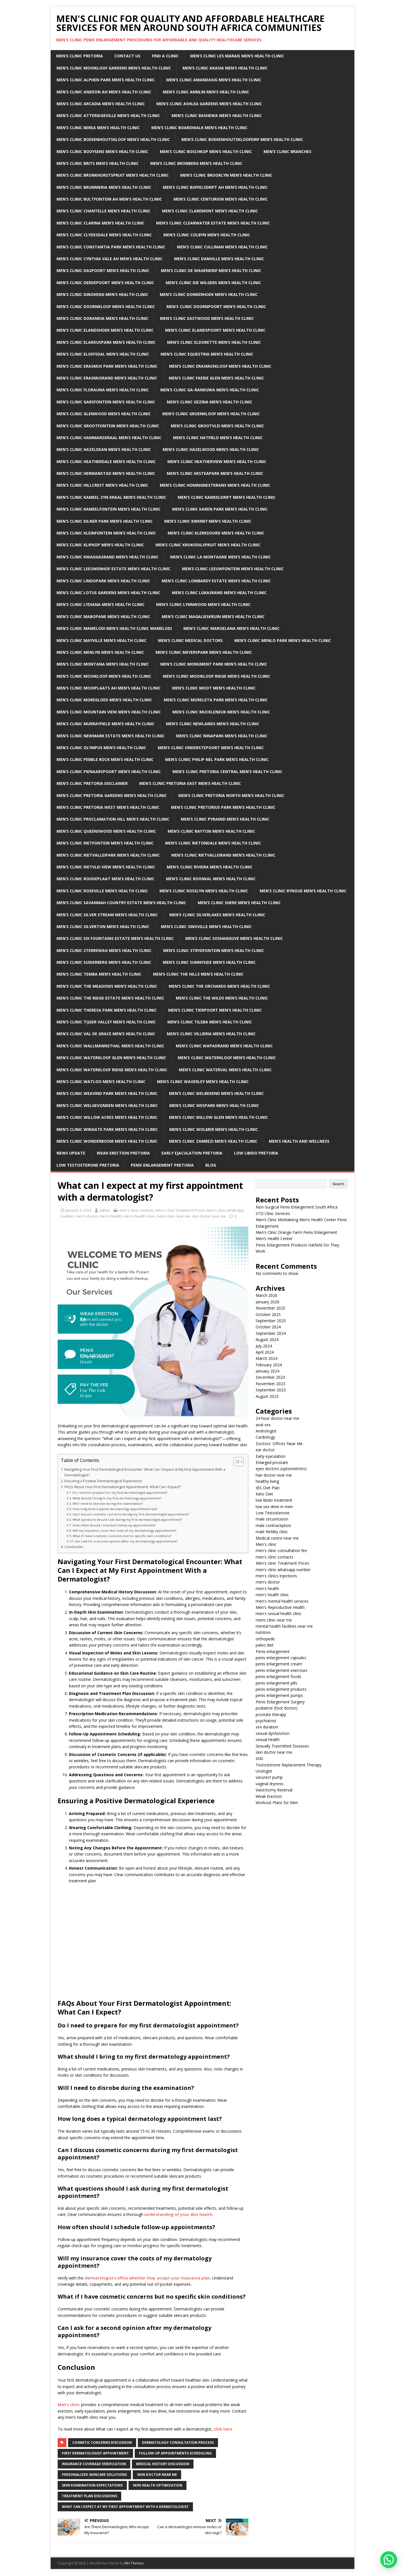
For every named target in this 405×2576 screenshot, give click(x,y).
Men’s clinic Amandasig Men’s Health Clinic (213, 79)
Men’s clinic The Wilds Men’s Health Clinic (222, 998)
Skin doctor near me (157, 2474)
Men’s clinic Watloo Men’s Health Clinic (101, 1081)
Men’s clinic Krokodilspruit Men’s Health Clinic (208, 544)
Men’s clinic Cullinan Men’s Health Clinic (222, 247)
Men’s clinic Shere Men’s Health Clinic (239, 902)
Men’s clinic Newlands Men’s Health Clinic (212, 723)
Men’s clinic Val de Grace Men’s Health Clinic (106, 1033)
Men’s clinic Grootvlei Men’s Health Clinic (217, 425)
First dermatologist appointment (95, 2453)
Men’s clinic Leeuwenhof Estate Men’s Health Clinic (113, 568)
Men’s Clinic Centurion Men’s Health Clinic (221, 199)
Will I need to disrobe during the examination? (108, 1503)
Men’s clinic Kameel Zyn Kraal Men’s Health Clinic (111, 497)
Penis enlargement (273, 1651)
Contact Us (127, 56)
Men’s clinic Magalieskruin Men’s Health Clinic (213, 616)
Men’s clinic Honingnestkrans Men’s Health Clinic (215, 485)
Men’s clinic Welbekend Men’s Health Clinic (216, 1093)
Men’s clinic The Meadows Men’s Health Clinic (107, 986)
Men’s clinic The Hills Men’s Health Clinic (198, 974)
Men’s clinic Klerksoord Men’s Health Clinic (216, 533)
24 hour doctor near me (277, 1418)
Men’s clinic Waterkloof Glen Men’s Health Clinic (111, 1057)
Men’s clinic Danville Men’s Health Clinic (219, 258)
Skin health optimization (157, 2485)
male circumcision (272, 1519)
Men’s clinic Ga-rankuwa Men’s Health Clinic (209, 389)
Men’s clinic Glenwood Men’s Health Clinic (104, 413)
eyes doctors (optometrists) (281, 1468)
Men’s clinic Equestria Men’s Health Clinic (207, 354)
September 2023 (271, 1390)
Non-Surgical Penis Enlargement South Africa (297, 1207)
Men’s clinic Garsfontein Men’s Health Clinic (106, 402)
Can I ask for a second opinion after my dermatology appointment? (126, 1541)
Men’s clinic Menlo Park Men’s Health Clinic (282, 640)
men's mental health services (282, 1601)
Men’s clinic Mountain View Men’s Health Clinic (109, 712)
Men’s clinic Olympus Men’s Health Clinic (101, 747)
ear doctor (265, 1449)
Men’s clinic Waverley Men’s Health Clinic (203, 1081)
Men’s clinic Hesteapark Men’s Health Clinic (215, 473)
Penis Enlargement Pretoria (162, 1165)
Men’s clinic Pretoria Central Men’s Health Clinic (227, 771)
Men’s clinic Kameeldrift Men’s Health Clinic (227, 497)
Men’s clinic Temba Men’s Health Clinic (99, 974)
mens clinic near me (173, 1216)
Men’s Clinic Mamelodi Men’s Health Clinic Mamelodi (114, 628)
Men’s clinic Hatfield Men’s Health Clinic (218, 437)
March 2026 (266, 1295)
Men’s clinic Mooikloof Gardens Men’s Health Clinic (114, 68)
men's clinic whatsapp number (283, 1569)
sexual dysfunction (272, 1733)
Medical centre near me (277, 1538)
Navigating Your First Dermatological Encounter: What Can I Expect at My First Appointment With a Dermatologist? (144, 1472)
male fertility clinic (272, 1531)
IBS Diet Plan (268, 1487)
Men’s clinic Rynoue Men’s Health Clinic (303, 890)
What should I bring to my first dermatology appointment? (117, 1498)
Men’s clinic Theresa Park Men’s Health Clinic (107, 1010)
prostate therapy (271, 1714)
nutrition (263, 1632)
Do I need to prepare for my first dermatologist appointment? (120, 1492)
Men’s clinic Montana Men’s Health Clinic (103, 664)
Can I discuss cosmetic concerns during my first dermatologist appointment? (131, 1514)
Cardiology (265, 1437)
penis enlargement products (281, 1689)
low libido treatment (274, 1500)
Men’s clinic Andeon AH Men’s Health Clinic (104, 92)
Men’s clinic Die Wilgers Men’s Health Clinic (213, 282)
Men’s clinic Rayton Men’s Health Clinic (211, 831)
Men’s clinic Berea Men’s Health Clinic (98, 127)
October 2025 (268, 1314)
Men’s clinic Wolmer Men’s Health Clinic (213, 1129)
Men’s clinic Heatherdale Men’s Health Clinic (106, 461)
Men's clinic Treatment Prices (180, 1210)
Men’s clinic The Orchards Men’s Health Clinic (219, 986)
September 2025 (271, 1320)
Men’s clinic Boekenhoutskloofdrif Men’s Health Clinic (242, 139)
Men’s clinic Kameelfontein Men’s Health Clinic (109, 509)
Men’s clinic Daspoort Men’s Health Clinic (103, 270)
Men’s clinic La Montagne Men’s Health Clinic (220, 557)
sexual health (268, 1739)
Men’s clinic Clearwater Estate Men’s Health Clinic (213, 223)
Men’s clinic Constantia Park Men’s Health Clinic (111, 247)
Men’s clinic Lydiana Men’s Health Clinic (101, 604)
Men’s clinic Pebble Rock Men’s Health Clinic (105, 759)
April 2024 (265, 1352)
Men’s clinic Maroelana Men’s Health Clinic (231, 628)
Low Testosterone (272, 1512)
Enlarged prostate (272, 1462)
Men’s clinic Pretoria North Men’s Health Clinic (231, 795)
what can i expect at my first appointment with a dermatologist (125, 2506)
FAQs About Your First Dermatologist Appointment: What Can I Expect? (122, 1486)
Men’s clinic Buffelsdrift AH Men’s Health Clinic (215, 187)
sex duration (267, 1727)
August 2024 (267, 1339)
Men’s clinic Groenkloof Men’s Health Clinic (211, 413)
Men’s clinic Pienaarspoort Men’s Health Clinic (109, 771)
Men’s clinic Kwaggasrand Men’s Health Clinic (108, 557)
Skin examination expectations (92, 2485)
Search (338, 1184)
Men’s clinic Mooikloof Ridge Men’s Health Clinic (216, 676)
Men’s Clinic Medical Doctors (190, 640)
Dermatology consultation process (178, 2442)
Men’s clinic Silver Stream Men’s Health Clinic (107, 914)
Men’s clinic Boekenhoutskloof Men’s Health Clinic (113, 139)
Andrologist (266, 1431)
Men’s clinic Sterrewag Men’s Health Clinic (104, 950)
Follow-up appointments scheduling (175, 2453)
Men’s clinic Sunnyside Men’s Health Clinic (209, 962)
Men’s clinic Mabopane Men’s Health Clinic (103, 616)
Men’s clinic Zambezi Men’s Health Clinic (213, 1141)
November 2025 (270, 1308)
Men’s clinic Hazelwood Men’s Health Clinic (211, 449)
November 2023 (270, 1383)
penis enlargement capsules (281, 1657)
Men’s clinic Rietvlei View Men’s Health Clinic (106, 867)
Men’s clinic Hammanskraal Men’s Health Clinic (109, 437)
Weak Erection (269, 1796)
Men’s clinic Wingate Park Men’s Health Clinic (107, 1129)
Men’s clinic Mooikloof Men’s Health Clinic (104, 676)
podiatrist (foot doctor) (277, 1708)
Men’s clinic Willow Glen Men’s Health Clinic (218, 1117)
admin (104, 1210)
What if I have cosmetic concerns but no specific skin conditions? (122, 1536)
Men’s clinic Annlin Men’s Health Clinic (206, 92)
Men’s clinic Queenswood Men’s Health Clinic (106, 831)
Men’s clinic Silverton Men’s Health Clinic (103, 926)
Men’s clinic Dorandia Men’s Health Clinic (102, 318)
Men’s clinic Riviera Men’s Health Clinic (210, 867)
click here (223, 2429)
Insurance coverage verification (94, 2464)
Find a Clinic (165, 56)
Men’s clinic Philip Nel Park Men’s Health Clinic (217, 759)
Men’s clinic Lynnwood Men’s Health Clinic (203, 604)
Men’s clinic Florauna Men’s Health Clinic (103, 389)
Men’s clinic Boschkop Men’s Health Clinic (206, 151)
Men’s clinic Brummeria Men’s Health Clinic (104, 187)
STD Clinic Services (273, 1213)
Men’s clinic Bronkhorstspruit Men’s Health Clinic (113, 175)
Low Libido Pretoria (256, 1153)
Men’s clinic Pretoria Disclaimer (92, 783)
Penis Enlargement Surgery (280, 1701)
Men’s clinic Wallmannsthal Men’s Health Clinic (110, 1045)
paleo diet (265, 1645)
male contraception (273, 1525)
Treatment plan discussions (89, 2496)
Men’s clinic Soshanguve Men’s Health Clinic (234, 938)
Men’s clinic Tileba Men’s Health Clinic (209, 1022)
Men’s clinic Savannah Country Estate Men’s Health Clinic (121, 902)
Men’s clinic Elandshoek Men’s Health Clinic (105, 330)
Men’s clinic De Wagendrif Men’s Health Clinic (211, 270)
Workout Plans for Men (277, 1802)
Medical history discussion (162, 2464)
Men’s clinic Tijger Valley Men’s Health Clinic (106, 1022)
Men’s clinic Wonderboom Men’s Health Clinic (107, 1141)
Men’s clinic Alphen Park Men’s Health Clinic (106, 79)
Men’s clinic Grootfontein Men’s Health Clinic (108, 425)
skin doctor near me (209, 1216)
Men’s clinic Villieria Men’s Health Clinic (211, 1033)
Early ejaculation (270, 1456)
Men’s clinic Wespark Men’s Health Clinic (214, 1105)
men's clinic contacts (136, 1210)
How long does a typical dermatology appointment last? (115, 1509)
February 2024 (269, 1364)
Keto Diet (264, 1494)
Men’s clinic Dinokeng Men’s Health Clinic (102, 294)
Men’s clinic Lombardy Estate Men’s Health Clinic (216, 580)
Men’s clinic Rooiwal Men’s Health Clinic (211, 878)
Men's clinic (266, 1544)
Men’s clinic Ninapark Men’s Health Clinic (221, 735)
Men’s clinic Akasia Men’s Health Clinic (225, 68)
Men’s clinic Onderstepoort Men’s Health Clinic (211, 747)
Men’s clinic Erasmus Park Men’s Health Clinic (107, 366)
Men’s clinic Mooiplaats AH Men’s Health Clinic (109, 688)
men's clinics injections (276, 1575)
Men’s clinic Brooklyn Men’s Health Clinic (226, 175)
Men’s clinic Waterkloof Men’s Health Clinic (227, 1057)
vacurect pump (269, 1777)
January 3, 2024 (78, 1210)
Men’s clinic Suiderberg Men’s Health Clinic (104, 962)
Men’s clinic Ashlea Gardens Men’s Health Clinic (209, 103)
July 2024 (264, 1346)
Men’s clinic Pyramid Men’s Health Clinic (225, 819)
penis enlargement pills (276, 1683)
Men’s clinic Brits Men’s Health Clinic (98, 163)
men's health (111, 1216)
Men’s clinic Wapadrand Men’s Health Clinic (224, 1045)
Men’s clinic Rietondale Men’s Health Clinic (213, 843)
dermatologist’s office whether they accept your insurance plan (147, 2278)
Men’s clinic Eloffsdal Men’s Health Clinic (103, 354)
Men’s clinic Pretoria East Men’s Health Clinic (190, 783)
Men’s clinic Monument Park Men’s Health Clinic (213, 664)
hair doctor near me (274, 1475)
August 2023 (267, 1396)
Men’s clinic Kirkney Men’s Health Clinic (207, 521)
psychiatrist (266, 1720)
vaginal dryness (270, 1783)
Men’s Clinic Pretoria (79, 56)
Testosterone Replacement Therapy (288, 1765)
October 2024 (268, 1326)
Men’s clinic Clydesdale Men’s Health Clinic (104, 234)
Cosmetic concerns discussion (102, 2442)
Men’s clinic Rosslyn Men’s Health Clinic (203, 890)
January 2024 (267, 1371)
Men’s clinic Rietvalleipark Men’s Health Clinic (108, 855)
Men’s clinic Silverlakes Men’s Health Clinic (217, 914)
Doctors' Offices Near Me (279, 1443)
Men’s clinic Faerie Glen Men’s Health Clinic (216, 378)
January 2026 (267, 1301)
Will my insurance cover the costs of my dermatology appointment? (124, 1530)
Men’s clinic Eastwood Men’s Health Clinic (207, 318)
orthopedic (265, 1638)
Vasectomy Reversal (274, 1790)
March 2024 (266, 1358)
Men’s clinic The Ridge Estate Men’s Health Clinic (110, 998)
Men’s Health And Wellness (299, 1141)
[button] (388, 2559)
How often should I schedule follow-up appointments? (114, 1525)
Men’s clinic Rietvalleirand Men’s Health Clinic (223, 855)
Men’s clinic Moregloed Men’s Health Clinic (104, 699)
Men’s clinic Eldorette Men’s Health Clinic (214, 342)
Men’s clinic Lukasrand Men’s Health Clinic (219, 592)
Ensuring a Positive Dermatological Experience (103, 1481)
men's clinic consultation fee (281, 1550)
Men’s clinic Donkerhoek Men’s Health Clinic (209, 294)
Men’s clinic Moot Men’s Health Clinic (214, 688)
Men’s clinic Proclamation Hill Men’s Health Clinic (113, 819)
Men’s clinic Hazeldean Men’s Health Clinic (104, 449)
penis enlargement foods (278, 1676)
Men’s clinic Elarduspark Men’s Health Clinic (106, 342)
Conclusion (73, 1546)
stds (259, 1758)
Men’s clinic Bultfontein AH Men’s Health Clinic (109, 199)
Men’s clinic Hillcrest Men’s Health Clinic (102, 485)
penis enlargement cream (279, 1664)
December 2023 (270, 1377)
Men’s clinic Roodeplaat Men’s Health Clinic (105, 878)
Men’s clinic (69, 2404)
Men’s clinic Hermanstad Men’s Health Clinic (106, 473)
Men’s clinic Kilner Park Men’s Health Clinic (105, 521)
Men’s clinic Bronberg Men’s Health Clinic (196, 163)
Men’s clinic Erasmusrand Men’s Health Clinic (107, 378)
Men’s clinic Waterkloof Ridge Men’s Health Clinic (112, 1069)
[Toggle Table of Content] (235, 1461)
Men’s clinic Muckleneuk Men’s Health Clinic (221, 712)
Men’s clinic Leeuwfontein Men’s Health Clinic (233, 568)
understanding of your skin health (178, 2214)
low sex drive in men (274, 1506)
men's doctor (87, 1216)
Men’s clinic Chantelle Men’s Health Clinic (103, 211)
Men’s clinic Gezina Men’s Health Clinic (209, 402)
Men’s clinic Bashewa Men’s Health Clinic (217, 115)
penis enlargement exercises (281, 1670)
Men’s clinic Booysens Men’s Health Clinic (102, 151)
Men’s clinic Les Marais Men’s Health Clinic (237, 56)
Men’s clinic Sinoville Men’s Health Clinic (206, 926)
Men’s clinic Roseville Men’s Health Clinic (102, 890)
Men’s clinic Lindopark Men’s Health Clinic (103, 580)
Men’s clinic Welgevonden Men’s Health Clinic (107, 1105)
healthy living (267, 1481)
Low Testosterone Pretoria (88, 1165)
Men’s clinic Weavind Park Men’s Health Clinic (107, 1093)
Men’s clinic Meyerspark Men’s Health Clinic (204, 652)
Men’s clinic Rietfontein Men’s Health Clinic (105, 843)
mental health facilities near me (284, 1626)
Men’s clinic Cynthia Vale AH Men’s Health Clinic (110, 258)
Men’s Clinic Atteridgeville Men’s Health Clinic (108, 115)
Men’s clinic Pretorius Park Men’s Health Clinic (223, 807)
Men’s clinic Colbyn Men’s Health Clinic (206, 234)
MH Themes (134, 2563)
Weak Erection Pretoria (123, 1153)
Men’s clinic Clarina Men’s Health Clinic (101, 223)
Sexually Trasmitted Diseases (282, 1746)
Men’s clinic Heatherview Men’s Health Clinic (216, 461)
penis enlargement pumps (279, 1695)
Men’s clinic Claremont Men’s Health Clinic (210, 211)
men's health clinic (139, 1216)
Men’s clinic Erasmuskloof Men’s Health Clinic (220, 366)
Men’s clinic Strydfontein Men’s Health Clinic (213, 950)
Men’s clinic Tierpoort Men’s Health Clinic (215, 1010)
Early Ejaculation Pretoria (191, 1153)
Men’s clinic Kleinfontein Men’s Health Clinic (106, 533)
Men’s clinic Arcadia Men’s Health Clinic (101, 103)
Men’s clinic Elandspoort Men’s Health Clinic (215, 330)
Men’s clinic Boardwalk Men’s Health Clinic (199, 127)
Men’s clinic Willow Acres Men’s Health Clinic (107, 1117)
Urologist (264, 1771)
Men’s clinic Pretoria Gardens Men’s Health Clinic (112, 795)
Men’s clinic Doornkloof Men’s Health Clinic (106, 306)
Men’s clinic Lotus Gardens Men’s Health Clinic (108, 592)
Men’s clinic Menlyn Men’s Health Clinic (100, 652)
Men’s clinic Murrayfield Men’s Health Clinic (105, 723)
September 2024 (271, 1333)
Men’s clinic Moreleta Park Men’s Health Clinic (216, 699)
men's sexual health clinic (279, 1613)
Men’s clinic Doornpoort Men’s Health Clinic (216, 306)
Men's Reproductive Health (280, 1607)
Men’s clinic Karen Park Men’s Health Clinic (220, 509)
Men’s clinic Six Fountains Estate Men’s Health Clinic (115, 938)
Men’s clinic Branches (287, 151)
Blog (210, 1165)
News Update (71, 1153)
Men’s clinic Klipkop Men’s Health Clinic (100, 544)
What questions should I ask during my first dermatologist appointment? (127, 1519)
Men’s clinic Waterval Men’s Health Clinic (225, 1069)
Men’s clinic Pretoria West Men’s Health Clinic (108, 807)
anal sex (263, 1424)
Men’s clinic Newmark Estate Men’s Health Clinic (111, 735)
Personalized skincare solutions (94, 2474)
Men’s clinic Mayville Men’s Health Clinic (102, 640)
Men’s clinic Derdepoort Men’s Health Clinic (105, 282)
